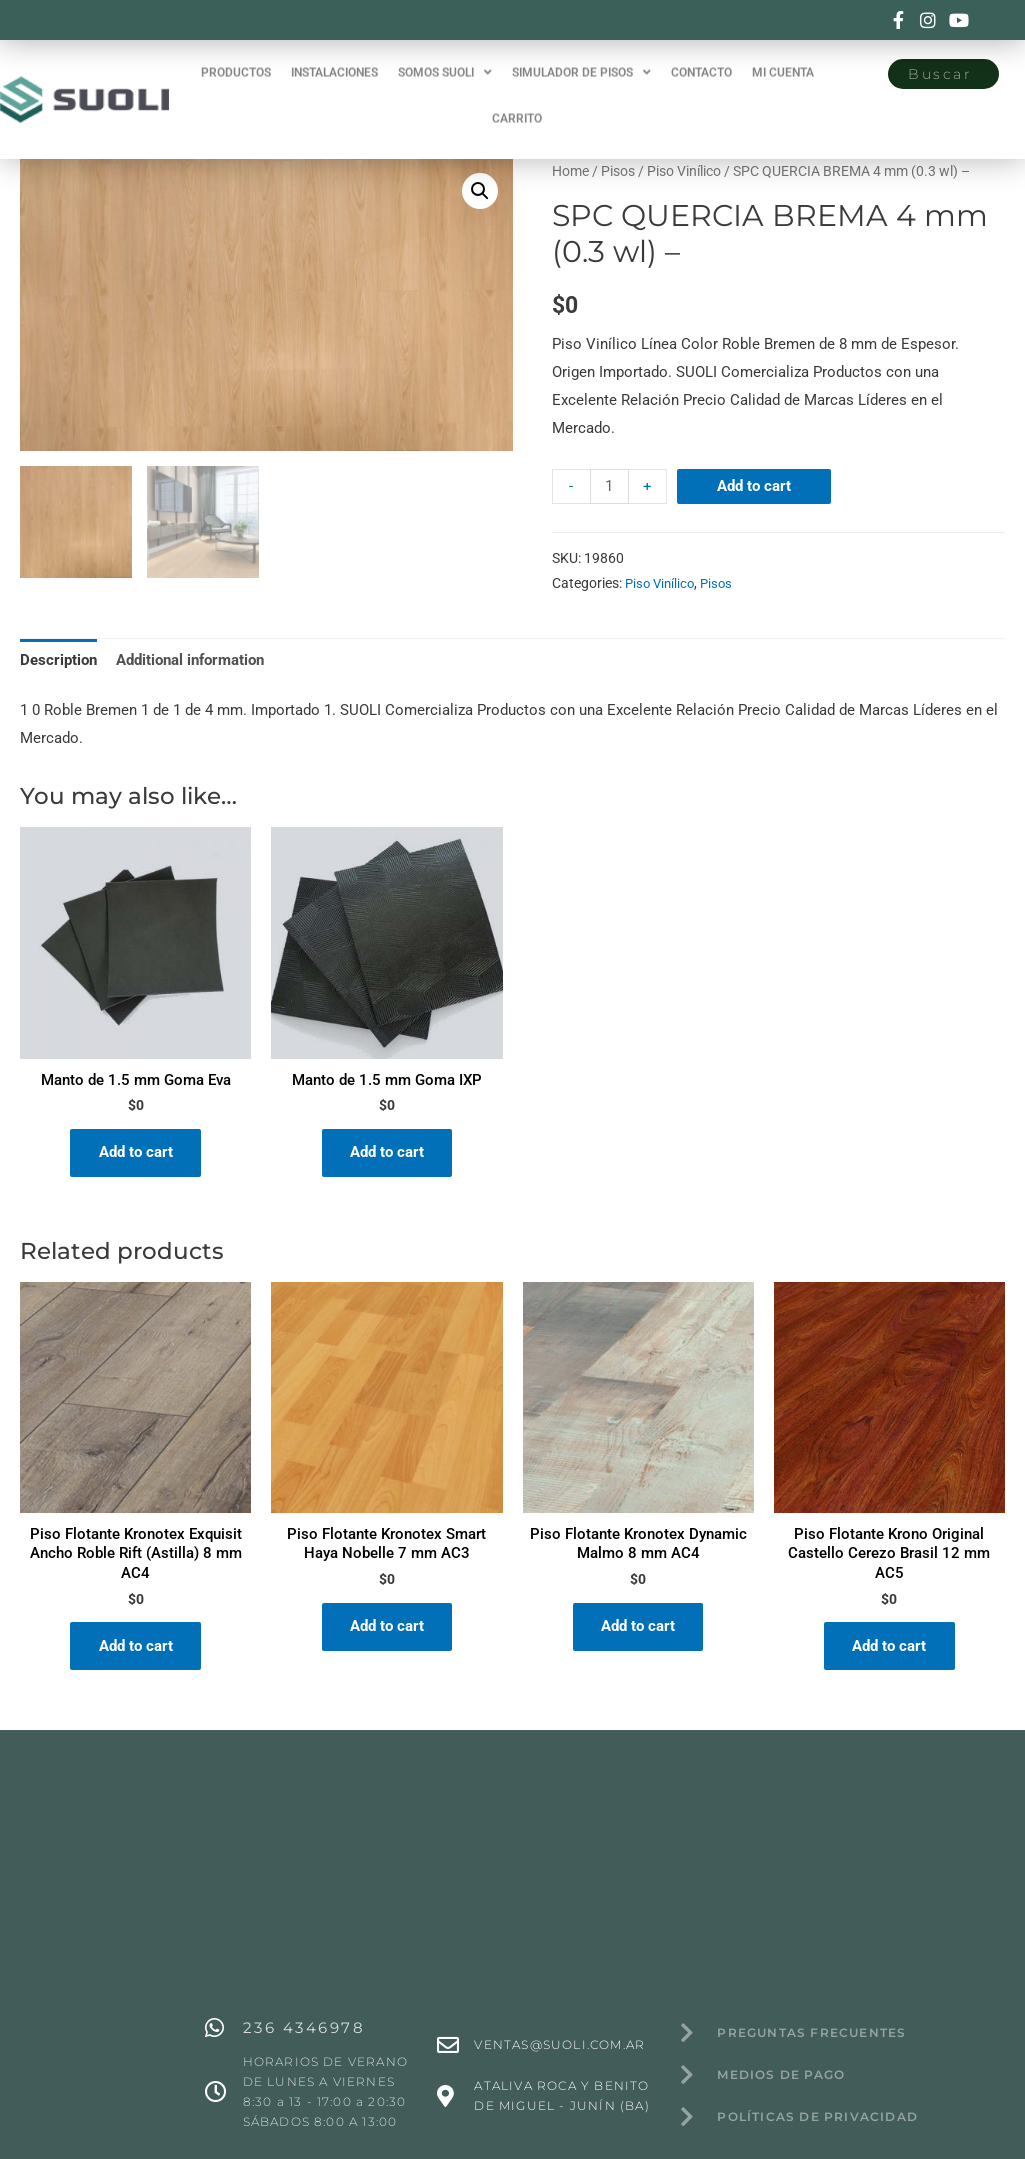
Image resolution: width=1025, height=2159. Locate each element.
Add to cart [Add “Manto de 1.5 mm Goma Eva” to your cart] (136, 1153)
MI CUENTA (783, 55)
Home (570, 171)
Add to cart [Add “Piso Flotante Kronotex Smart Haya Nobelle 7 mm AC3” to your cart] (387, 1629)
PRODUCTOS (236, 55)
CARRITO (517, 101)
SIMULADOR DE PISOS (581, 55)
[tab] (58, 659)
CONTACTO (701, 55)
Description (58, 659)
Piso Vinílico (684, 171)
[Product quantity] (609, 486)
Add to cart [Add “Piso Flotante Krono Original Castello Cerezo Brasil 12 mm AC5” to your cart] (889, 1648)
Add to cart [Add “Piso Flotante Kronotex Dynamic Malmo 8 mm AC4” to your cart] (638, 1629)
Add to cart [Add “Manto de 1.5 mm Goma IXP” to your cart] (387, 1153)
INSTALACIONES (334, 55)
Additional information (190, 659)
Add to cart (754, 486)
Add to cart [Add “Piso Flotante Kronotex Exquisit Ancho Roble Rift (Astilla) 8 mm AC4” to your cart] (136, 1648)
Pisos (618, 171)
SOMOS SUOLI (445, 55)
